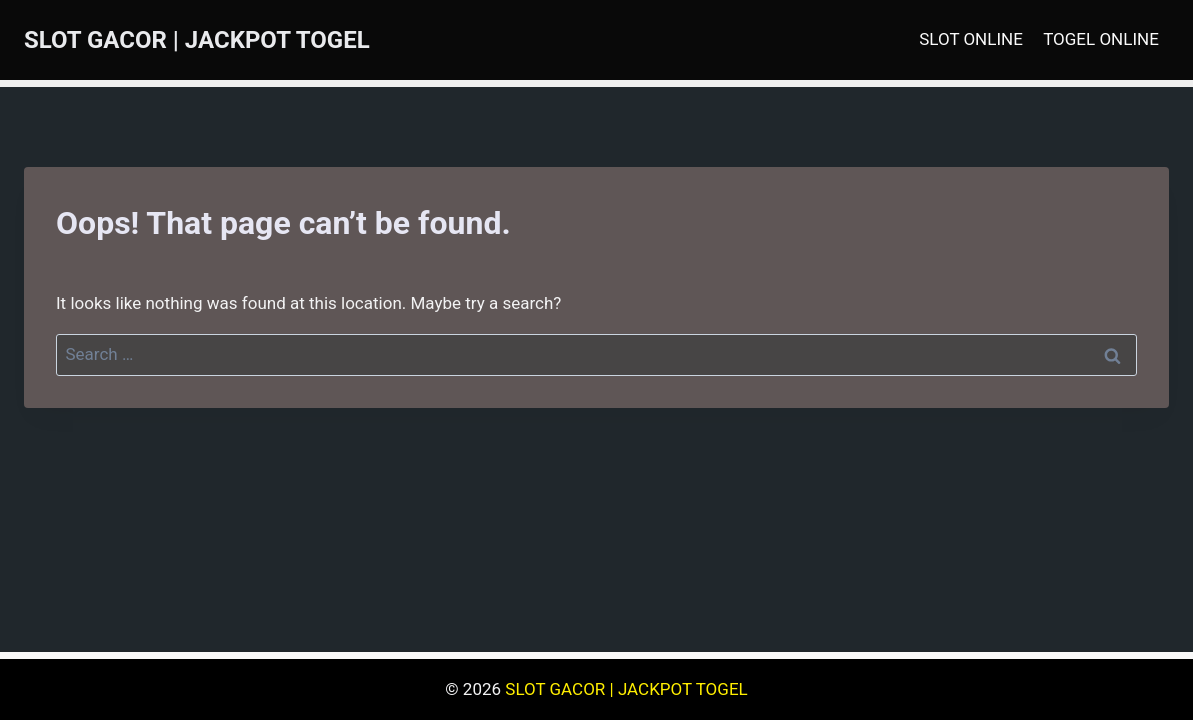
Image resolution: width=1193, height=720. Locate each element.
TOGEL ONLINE (1101, 39)
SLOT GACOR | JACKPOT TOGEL (626, 689)
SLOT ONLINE (971, 39)
